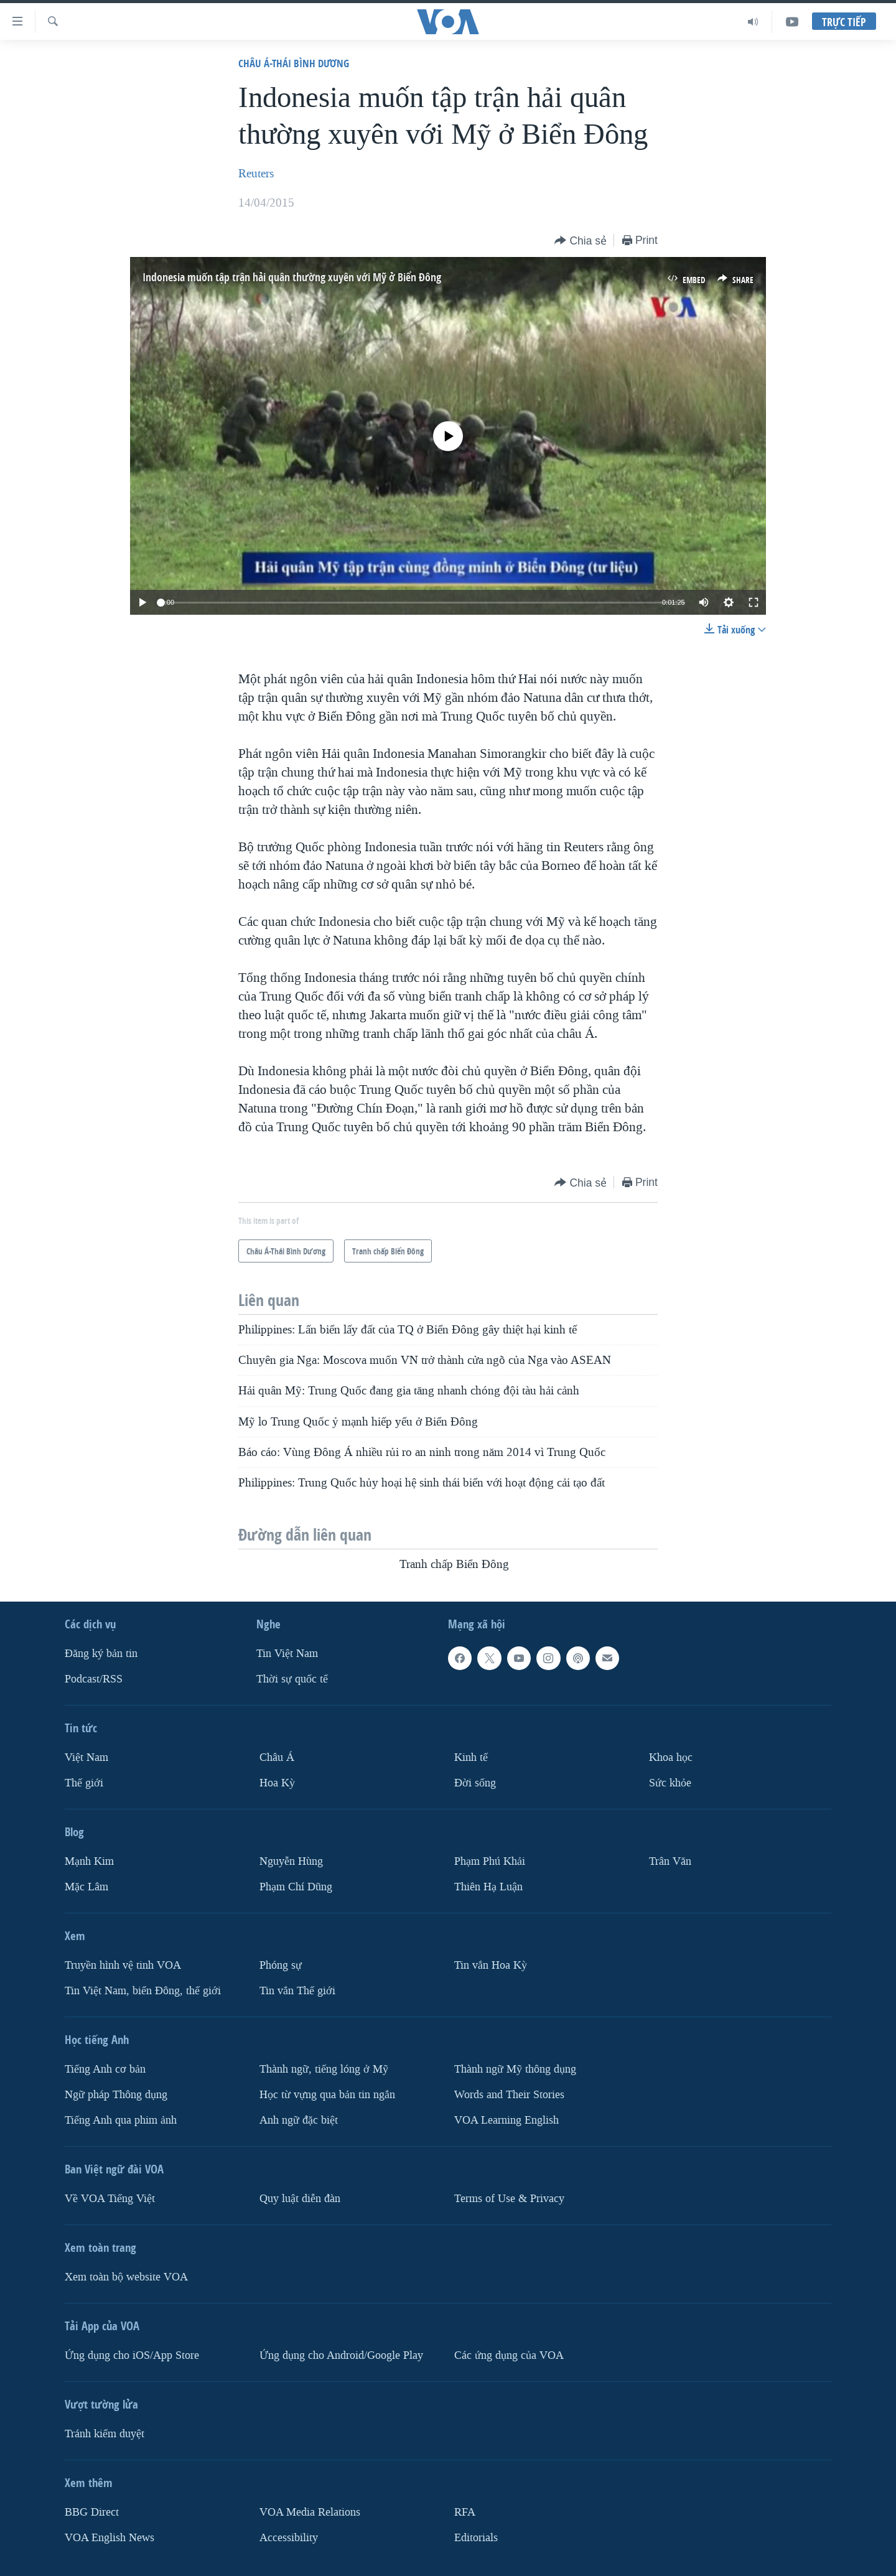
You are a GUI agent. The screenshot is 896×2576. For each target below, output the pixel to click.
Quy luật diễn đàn (299, 2198)
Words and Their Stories (509, 2095)
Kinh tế (471, 1757)
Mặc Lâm (86, 1887)
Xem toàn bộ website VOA (126, 2277)
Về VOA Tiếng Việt (110, 2198)
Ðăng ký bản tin (101, 1653)
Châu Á (276, 1757)
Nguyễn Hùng (291, 1861)
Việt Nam (86, 1757)
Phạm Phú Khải (489, 1861)
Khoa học (671, 1757)
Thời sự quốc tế (292, 1679)
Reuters (256, 173)
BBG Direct (92, 2512)
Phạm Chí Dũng (295, 1887)
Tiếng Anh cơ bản (105, 2069)
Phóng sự (280, 1965)
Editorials (476, 2538)
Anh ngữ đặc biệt (298, 2120)
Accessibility (288, 2538)
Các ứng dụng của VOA (509, 2355)
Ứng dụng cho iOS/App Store (132, 2355)
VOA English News (109, 2538)
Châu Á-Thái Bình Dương (293, 63)
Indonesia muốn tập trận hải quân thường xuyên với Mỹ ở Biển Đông (291, 277)
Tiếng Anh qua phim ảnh (121, 2120)
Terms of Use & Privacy (509, 2198)
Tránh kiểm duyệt (104, 2434)
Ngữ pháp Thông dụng (116, 2095)
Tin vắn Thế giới (297, 1991)
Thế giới (84, 1783)
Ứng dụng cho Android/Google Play (341, 2355)
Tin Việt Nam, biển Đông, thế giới (143, 1991)
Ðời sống (475, 1783)
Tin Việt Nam (287, 1653)
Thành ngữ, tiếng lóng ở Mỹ (323, 2069)
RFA (464, 2512)
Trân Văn (670, 1861)
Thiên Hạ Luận (488, 1887)
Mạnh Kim (89, 1861)
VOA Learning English (506, 2120)
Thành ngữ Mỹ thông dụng (515, 2069)
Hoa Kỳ (277, 1783)
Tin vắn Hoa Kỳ (490, 1965)
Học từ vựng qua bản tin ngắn (327, 2095)
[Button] (580, 241)
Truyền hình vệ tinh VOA (123, 1965)
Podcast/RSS (94, 1679)
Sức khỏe (670, 1783)
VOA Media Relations (309, 2512)
